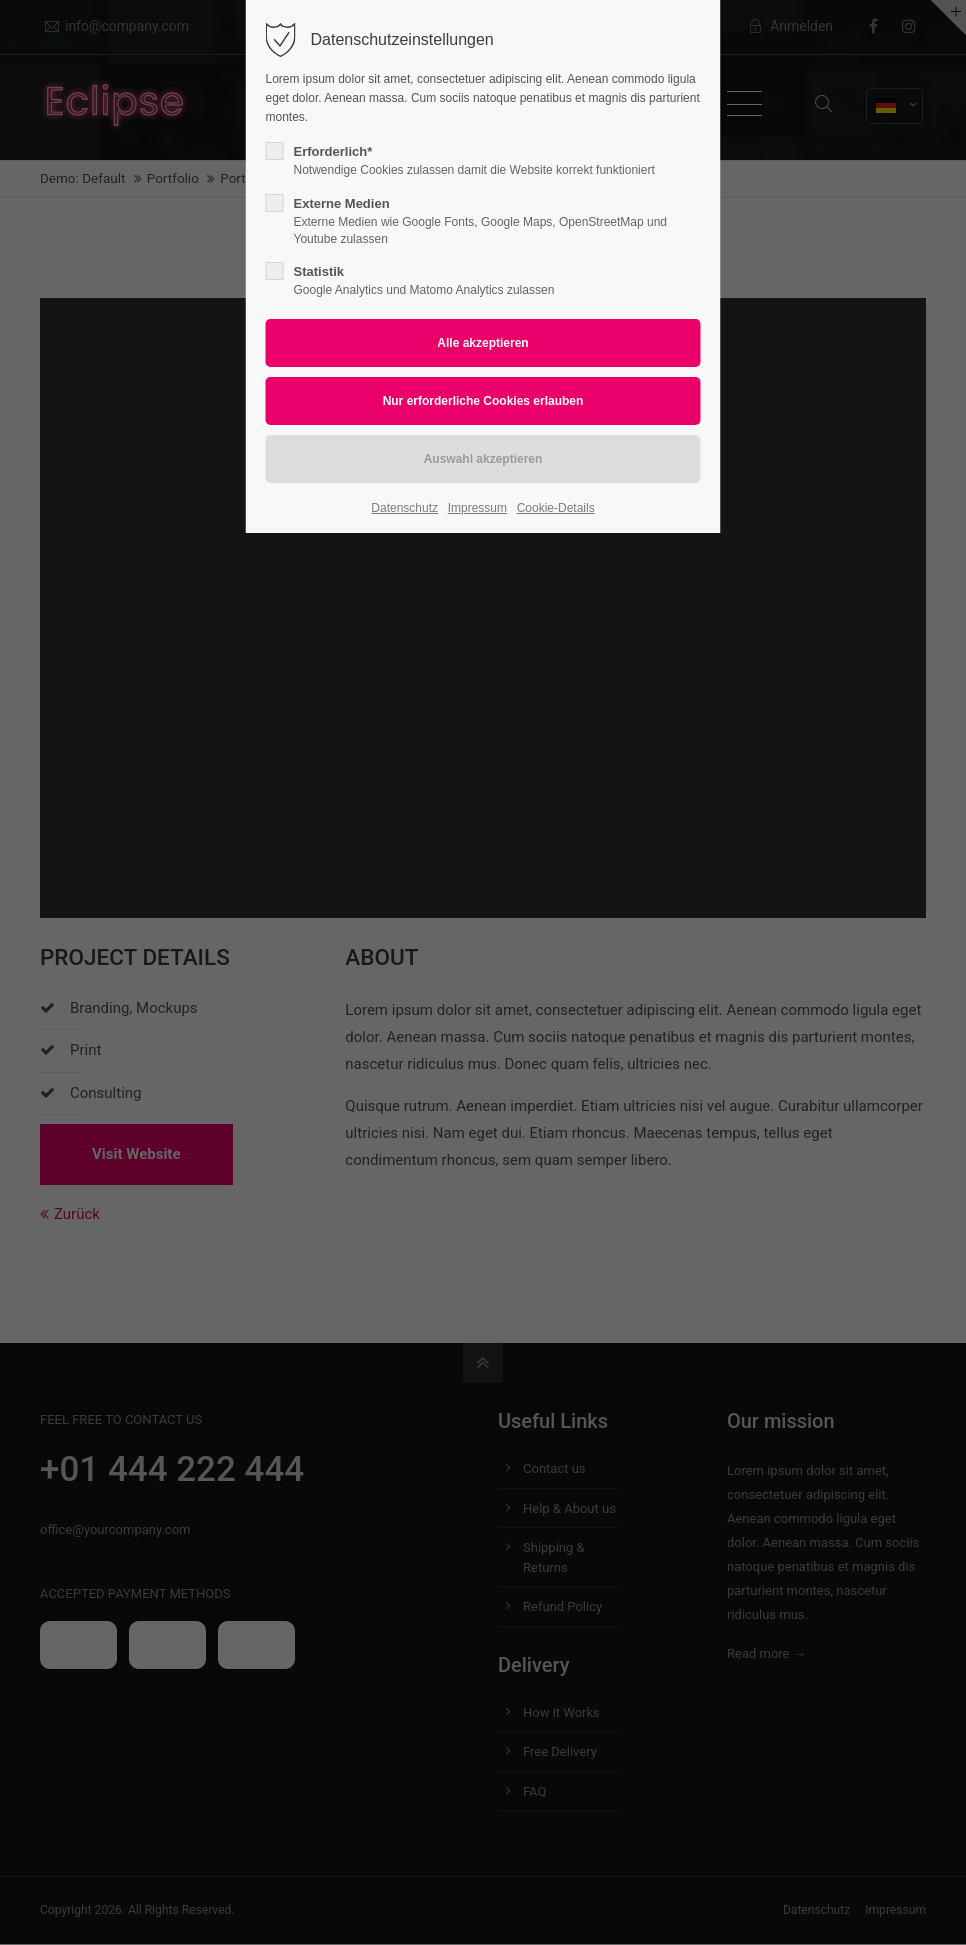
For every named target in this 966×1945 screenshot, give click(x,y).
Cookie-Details (556, 508)
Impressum (477, 508)
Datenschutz (404, 508)
